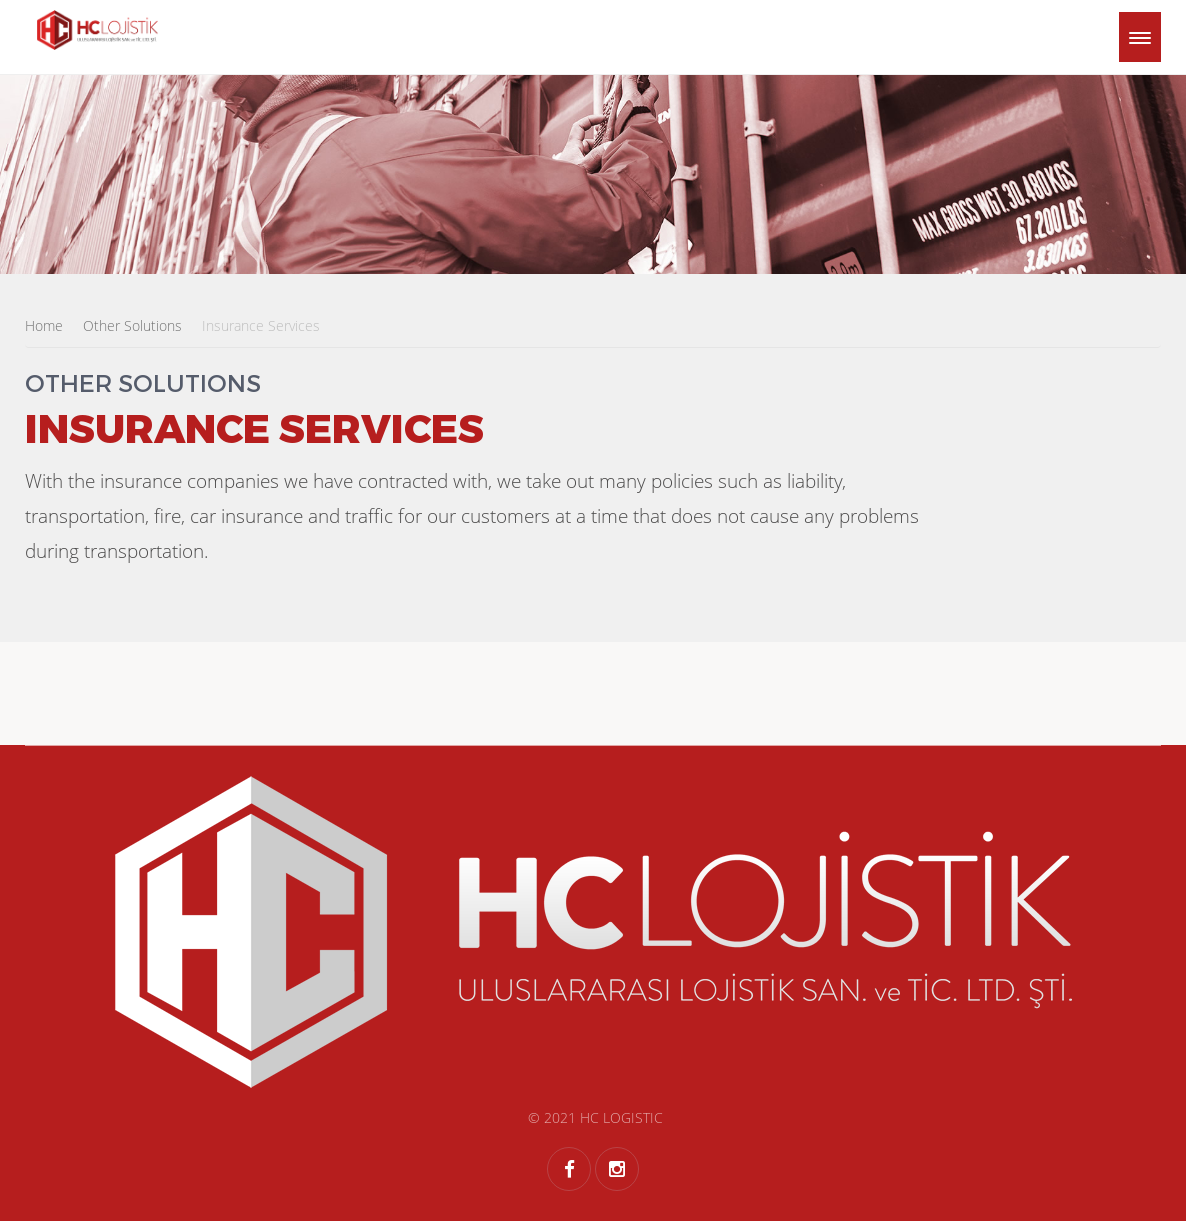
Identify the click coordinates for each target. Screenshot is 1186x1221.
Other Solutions (132, 325)
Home (44, 325)
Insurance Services (261, 325)
